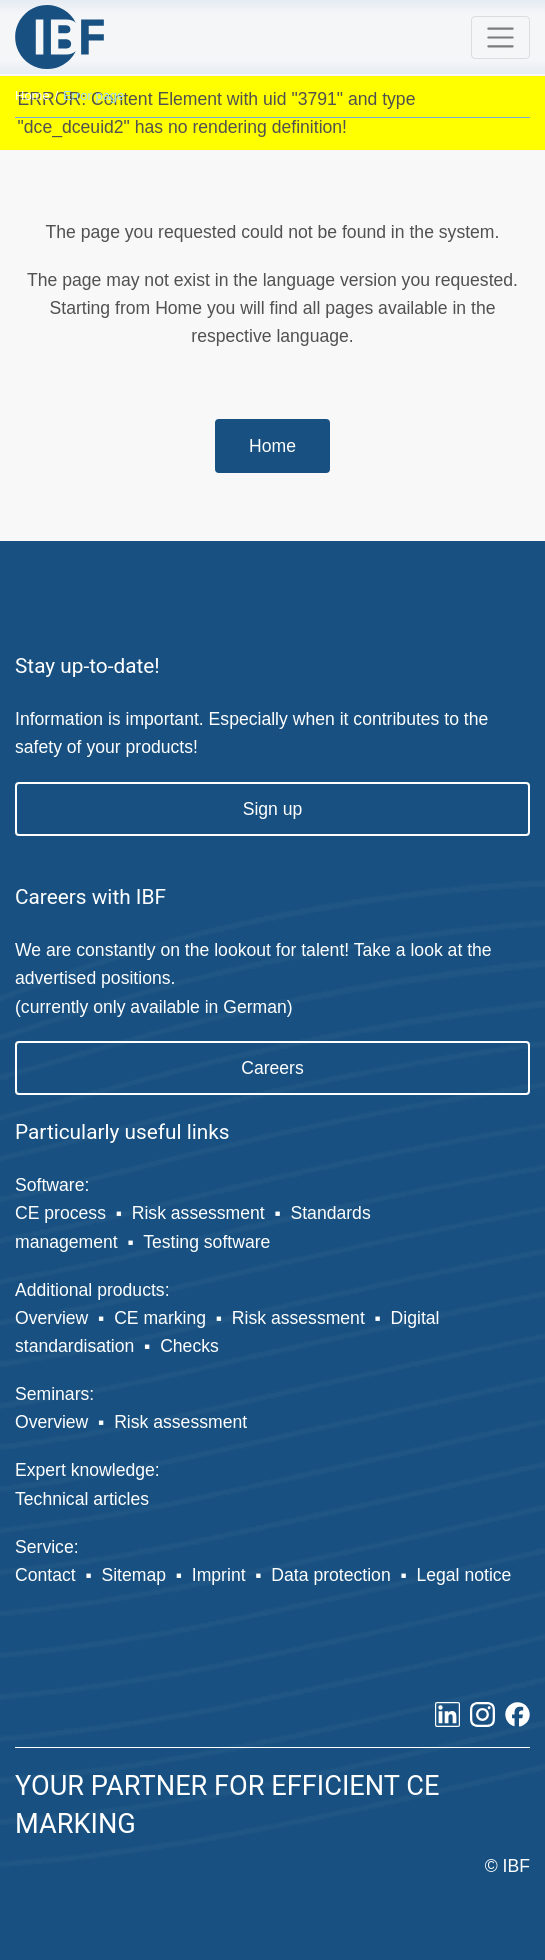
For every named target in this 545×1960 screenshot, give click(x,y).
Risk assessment (198, 1213)
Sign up (273, 809)
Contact (45, 1575)
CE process (60, 1213)
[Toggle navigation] (500, 37)
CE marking (160, 1318)
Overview (51, 1318)
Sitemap (133, 1575)
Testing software (206, 1242)
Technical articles (82, 1499)
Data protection (330, 1575)
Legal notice (463, 1575)
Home (32, 95)
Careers (272, 1068)
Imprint (219, 1575)
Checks (189, 1346)
